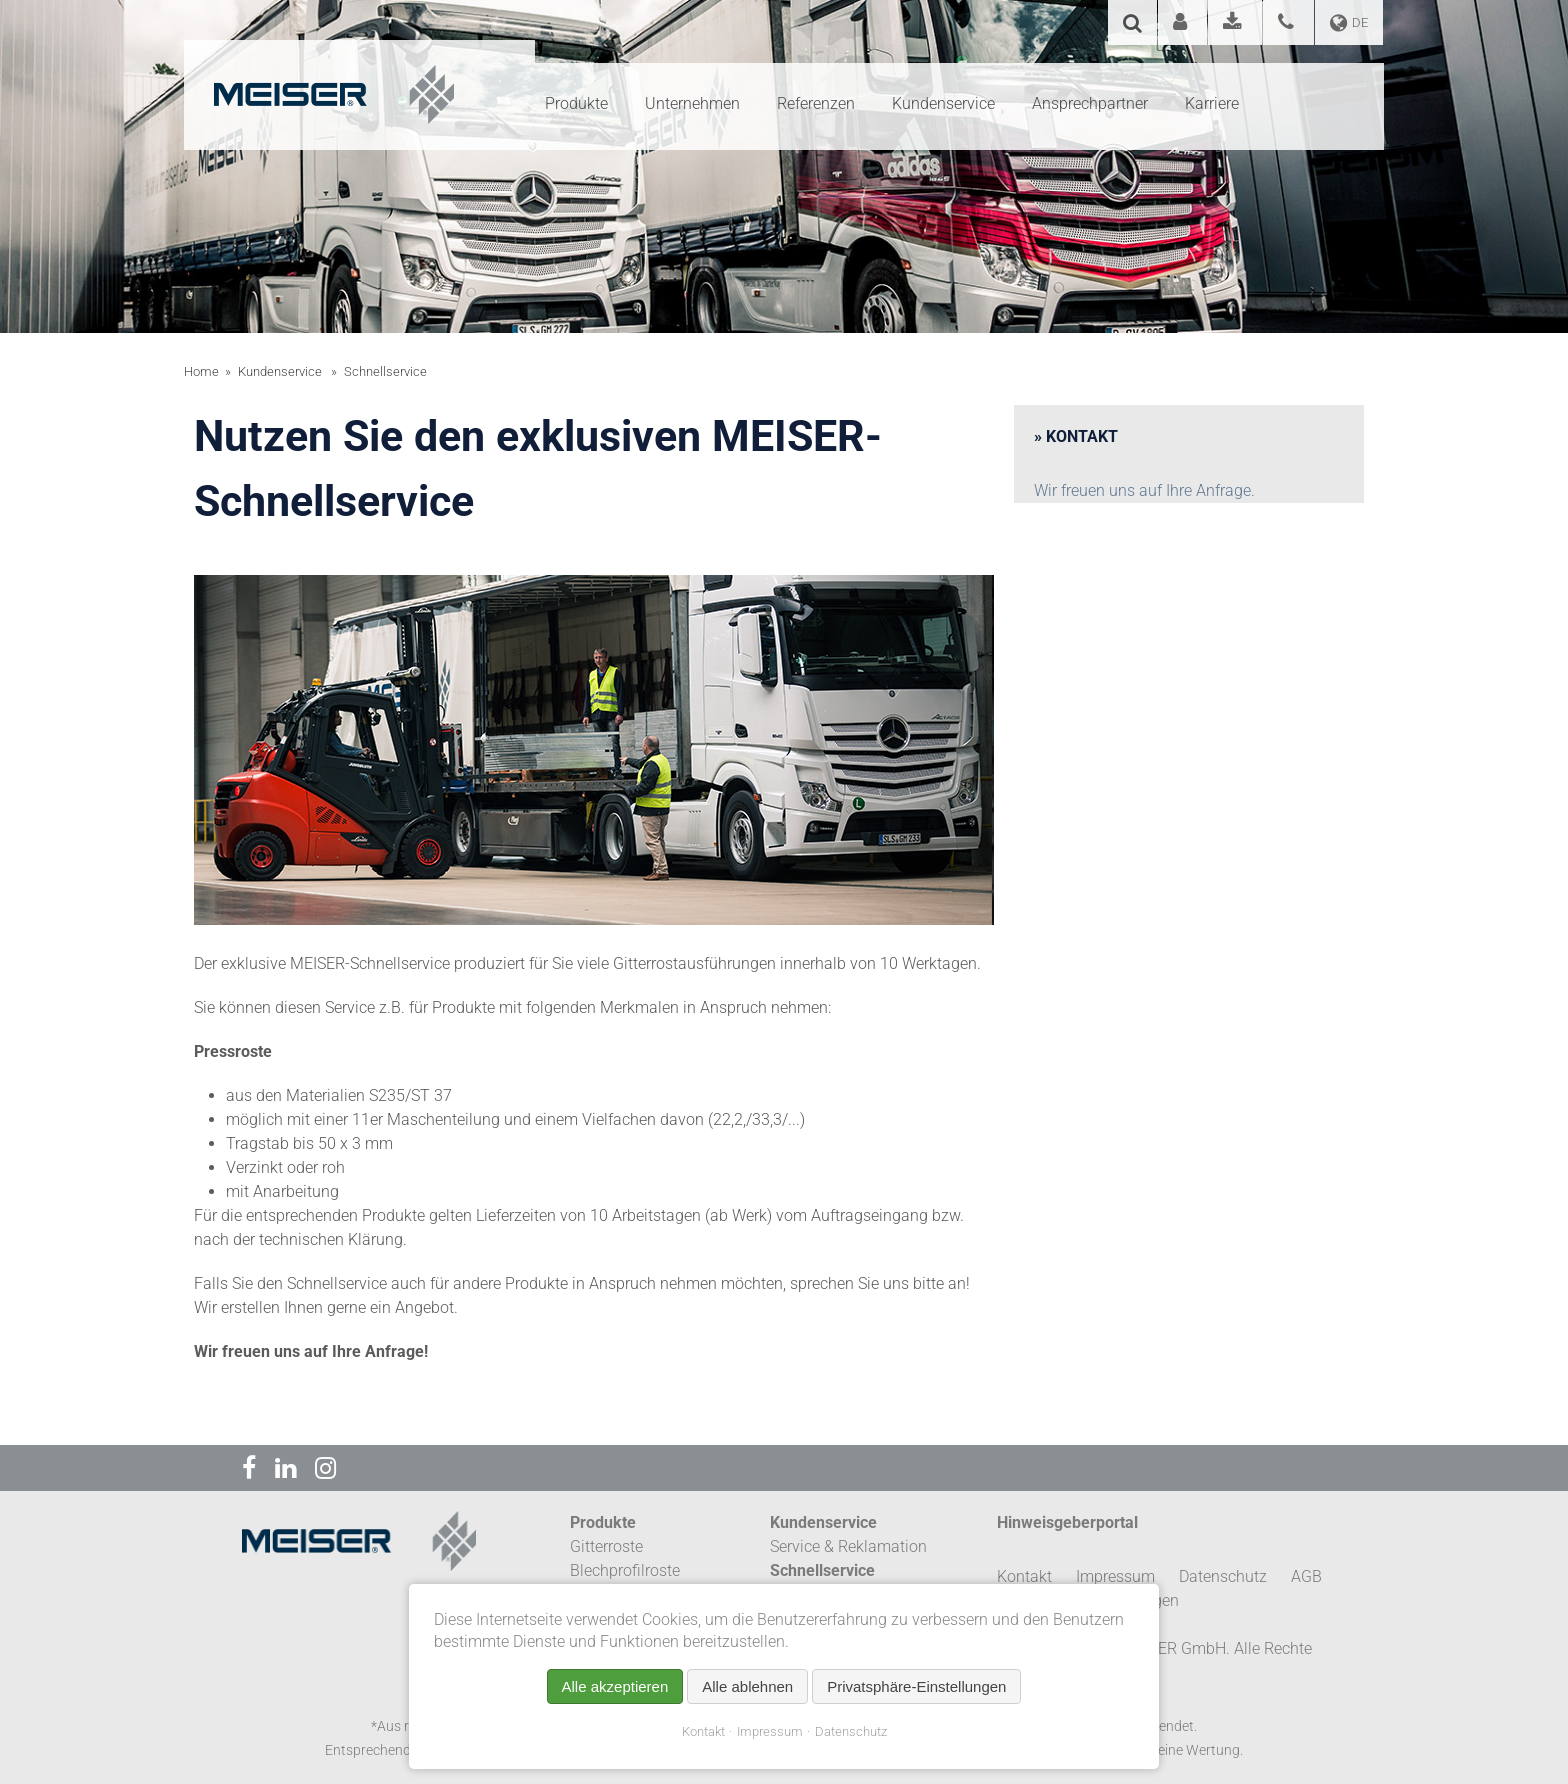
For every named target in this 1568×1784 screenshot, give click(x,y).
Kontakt (703, 1731)
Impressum (770, 1731)
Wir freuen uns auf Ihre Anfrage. (1144, 490)
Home (201, 371)
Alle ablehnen (747, 1686)
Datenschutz (851, 1731)
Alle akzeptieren (615, 1686)
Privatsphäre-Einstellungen (916, 1686)
